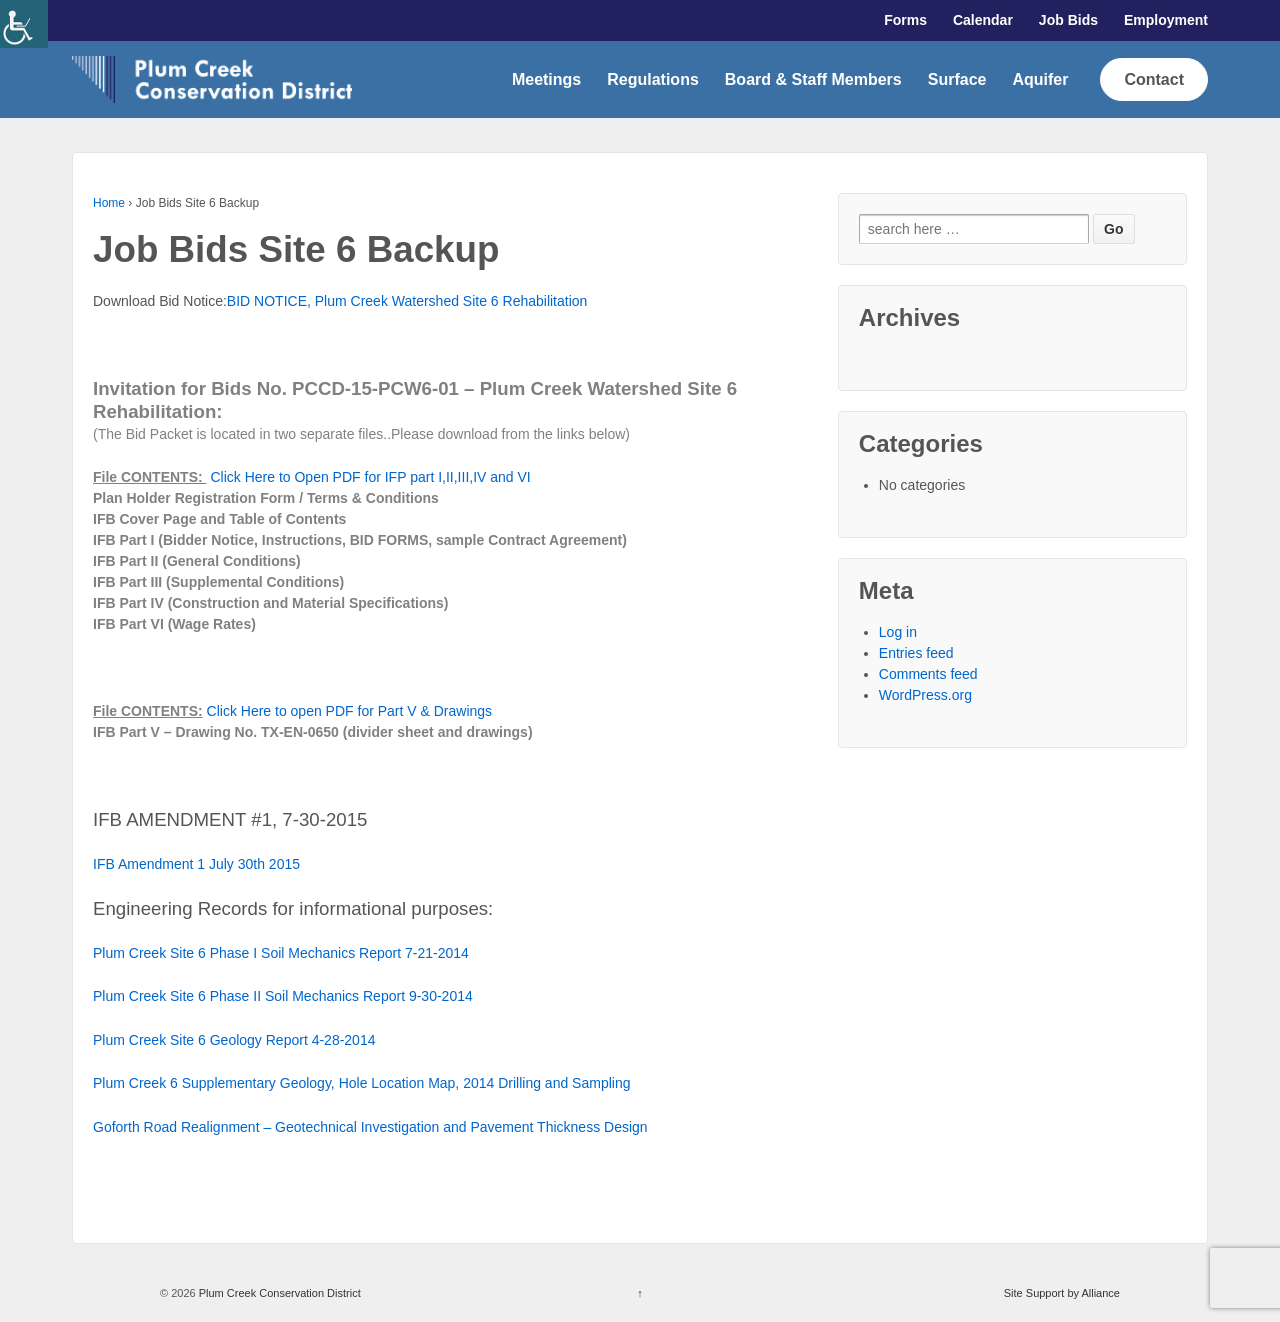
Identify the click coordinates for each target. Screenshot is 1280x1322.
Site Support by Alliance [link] (1062, 1293)
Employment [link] (1166, 20)
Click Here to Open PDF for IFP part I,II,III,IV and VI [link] (370, 477)
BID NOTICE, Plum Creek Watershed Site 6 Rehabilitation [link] (407, 301)
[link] (24, 24)
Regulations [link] (653, 79)
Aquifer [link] (1040, 79)
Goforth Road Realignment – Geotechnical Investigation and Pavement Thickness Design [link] (370, 1127)
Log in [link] (898, 632)
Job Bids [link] (1068, 20)
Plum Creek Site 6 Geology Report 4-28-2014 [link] (234, 1040)
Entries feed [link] (916, 653)
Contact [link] (1154, 79)
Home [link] (109, 203)
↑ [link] (640, 1293)
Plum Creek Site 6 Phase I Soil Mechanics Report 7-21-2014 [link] (281, 953)
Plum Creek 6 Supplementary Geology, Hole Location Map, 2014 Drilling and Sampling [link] (361, 1083)
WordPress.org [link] (925, 695)
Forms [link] (905, 20)
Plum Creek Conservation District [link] (278, 1293)
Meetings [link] (546, 79)
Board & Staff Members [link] (813, 79)
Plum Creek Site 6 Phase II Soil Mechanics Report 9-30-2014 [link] (283, 996)
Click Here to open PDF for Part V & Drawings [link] (350, 711)
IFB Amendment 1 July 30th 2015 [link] (196, 864)
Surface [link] (957, 79)
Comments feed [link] (928, 674)
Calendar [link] (983, 20)
